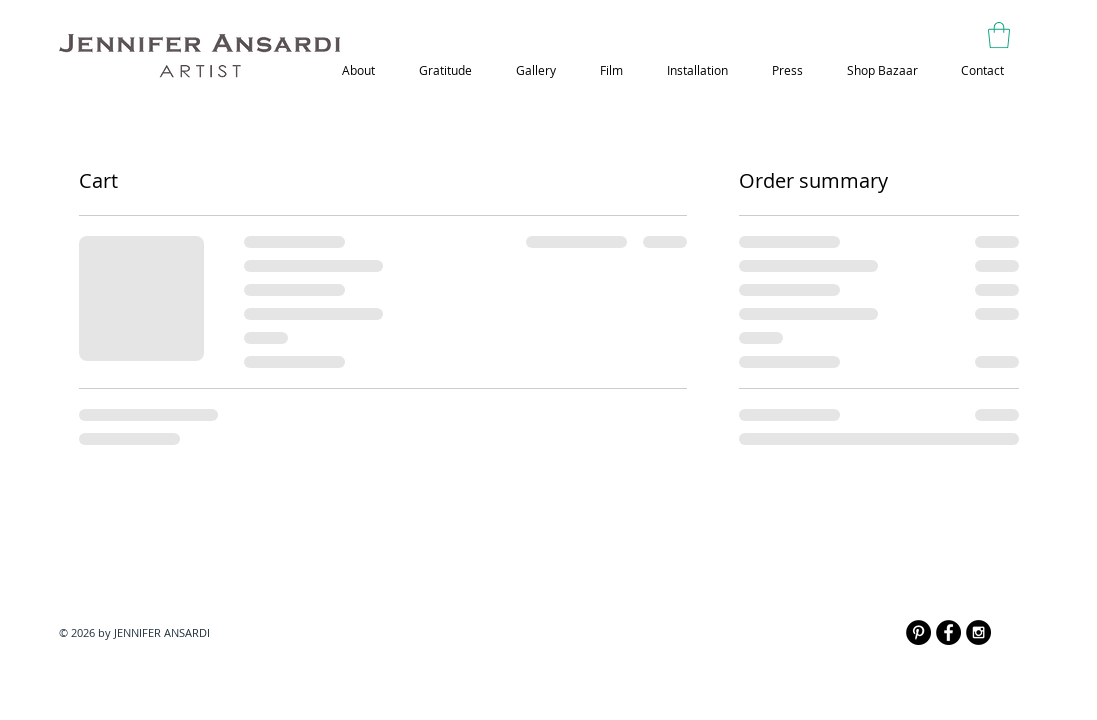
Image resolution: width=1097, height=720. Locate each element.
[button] (999, 35)
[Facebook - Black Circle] (948, 632)
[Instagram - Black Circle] (978, 632)
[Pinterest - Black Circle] (918, 632)
